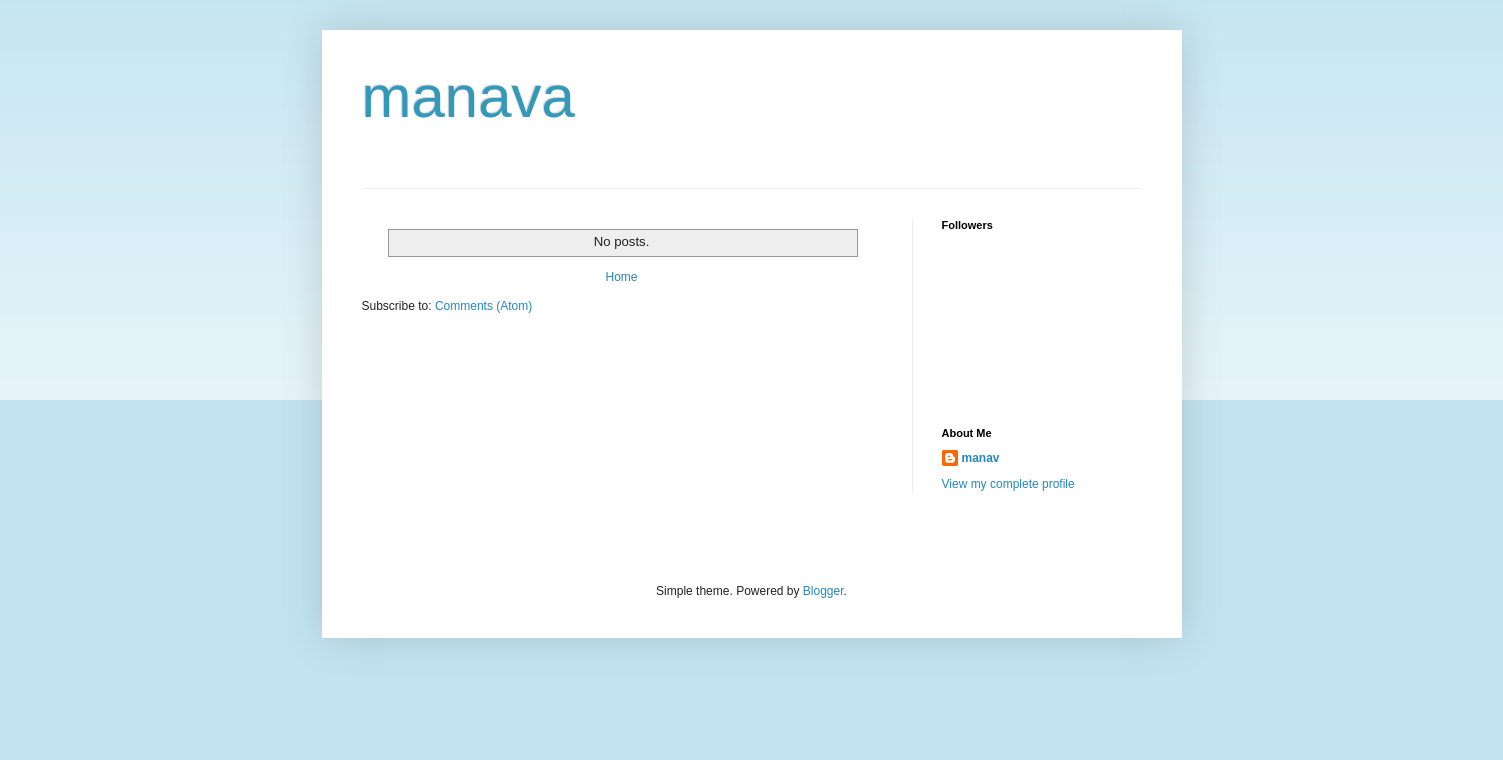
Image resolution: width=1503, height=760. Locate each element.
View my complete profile (1008, 484)
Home (621, 277)
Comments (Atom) (483, 306)
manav (981, 458)
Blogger (823, 591)
